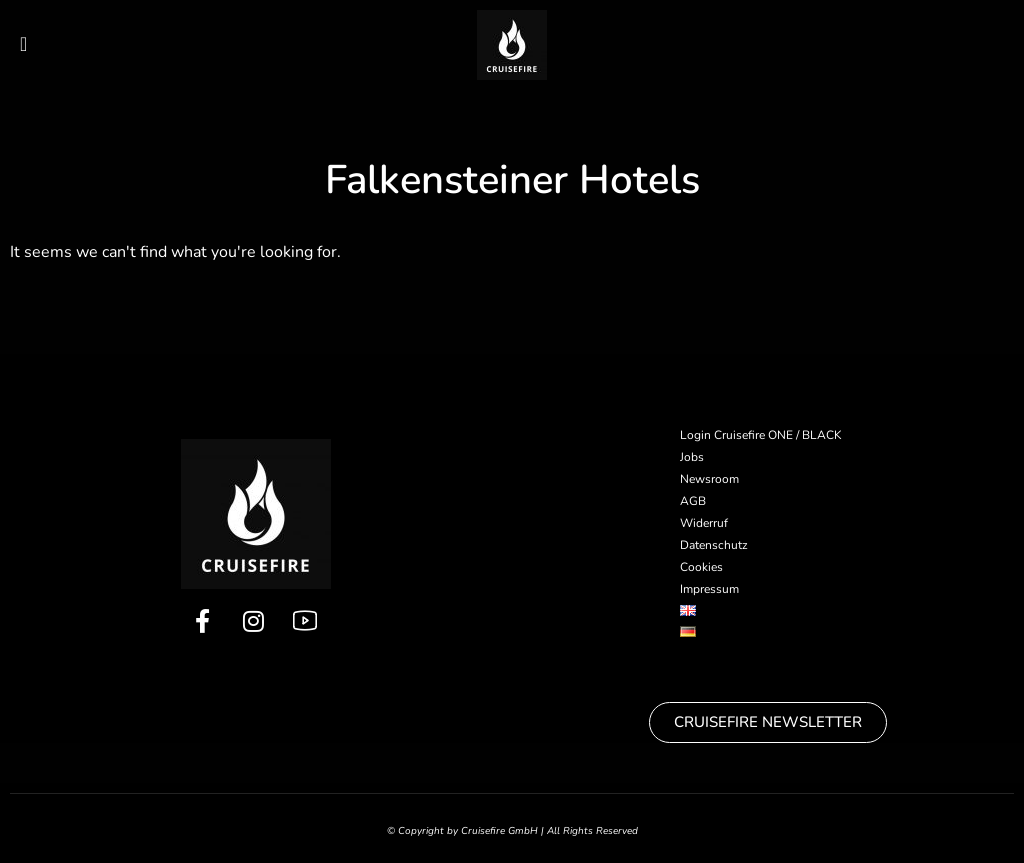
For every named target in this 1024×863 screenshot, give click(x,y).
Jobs (692, 457)
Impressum (709, 589)
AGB (693, 501)
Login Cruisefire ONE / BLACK (761, 435)
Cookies (701, 567)
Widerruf (704, 523)
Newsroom (709, 479)
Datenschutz (714, 545)
